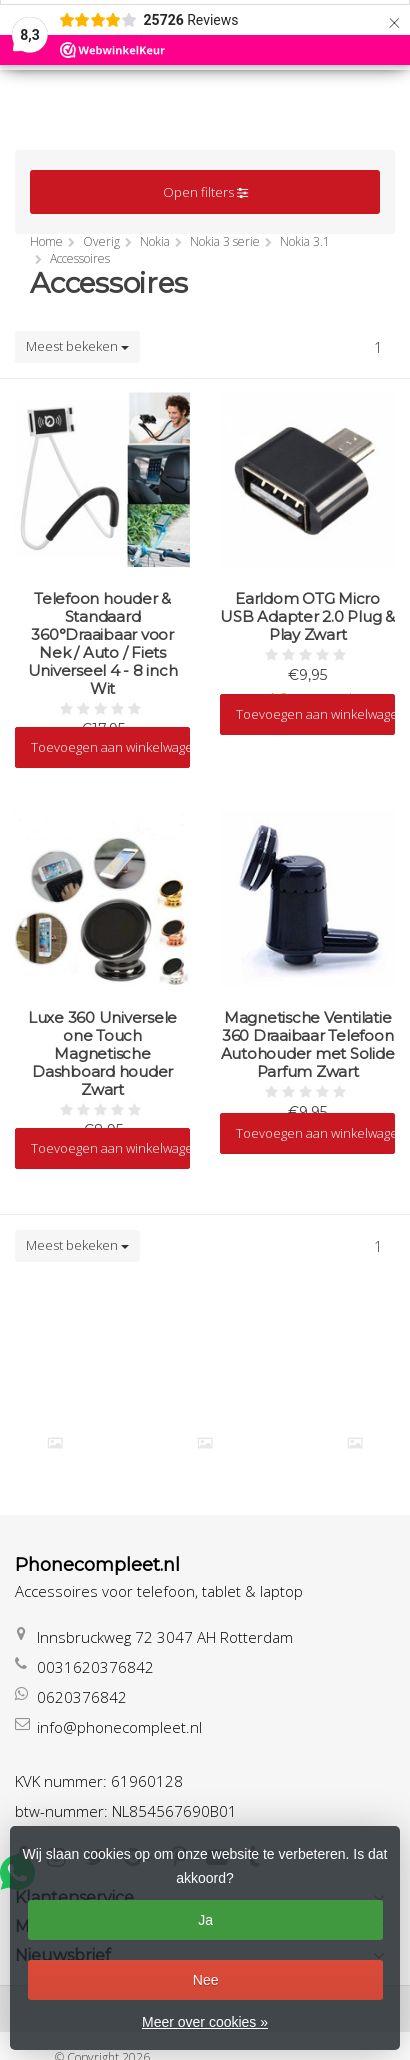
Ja (205, 1920)
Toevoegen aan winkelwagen (110, 747)
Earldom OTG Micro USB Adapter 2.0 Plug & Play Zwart (307, 617)
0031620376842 (95, 1667)
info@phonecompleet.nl (119, 1727)
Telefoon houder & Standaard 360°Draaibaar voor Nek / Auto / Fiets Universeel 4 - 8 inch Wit (103, 644)
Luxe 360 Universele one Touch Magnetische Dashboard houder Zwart (102, 1054)
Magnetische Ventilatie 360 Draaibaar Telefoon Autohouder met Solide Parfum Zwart (308, 1045)
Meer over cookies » (205, 2022)
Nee (206, 1980)
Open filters (205, 192)
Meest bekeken (77, 346)
